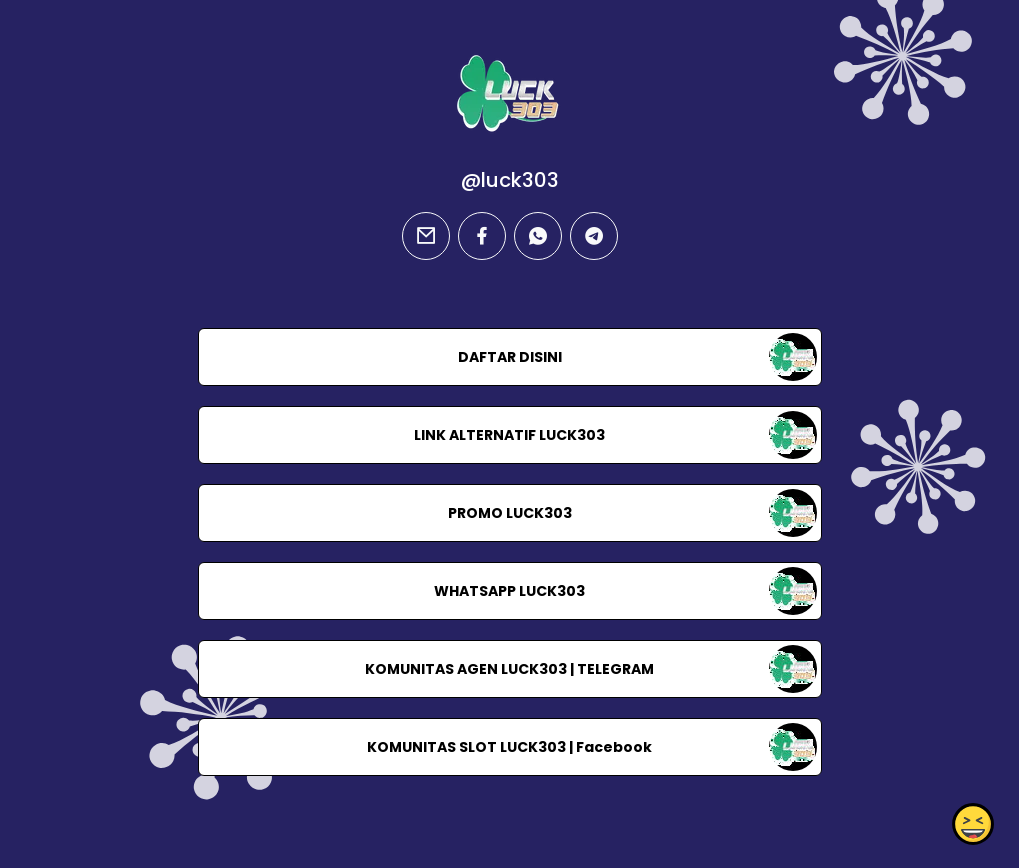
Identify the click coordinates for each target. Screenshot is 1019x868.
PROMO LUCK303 (509, 513)
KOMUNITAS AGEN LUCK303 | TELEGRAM (509, 669)
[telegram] (594, 236)
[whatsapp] (538, 236)
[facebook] (482, 236)
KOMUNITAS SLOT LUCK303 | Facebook (509, 747)
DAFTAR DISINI (509, 357)
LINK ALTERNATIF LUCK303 (509, 435)
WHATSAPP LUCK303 (509, 591)
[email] (426, 236)
